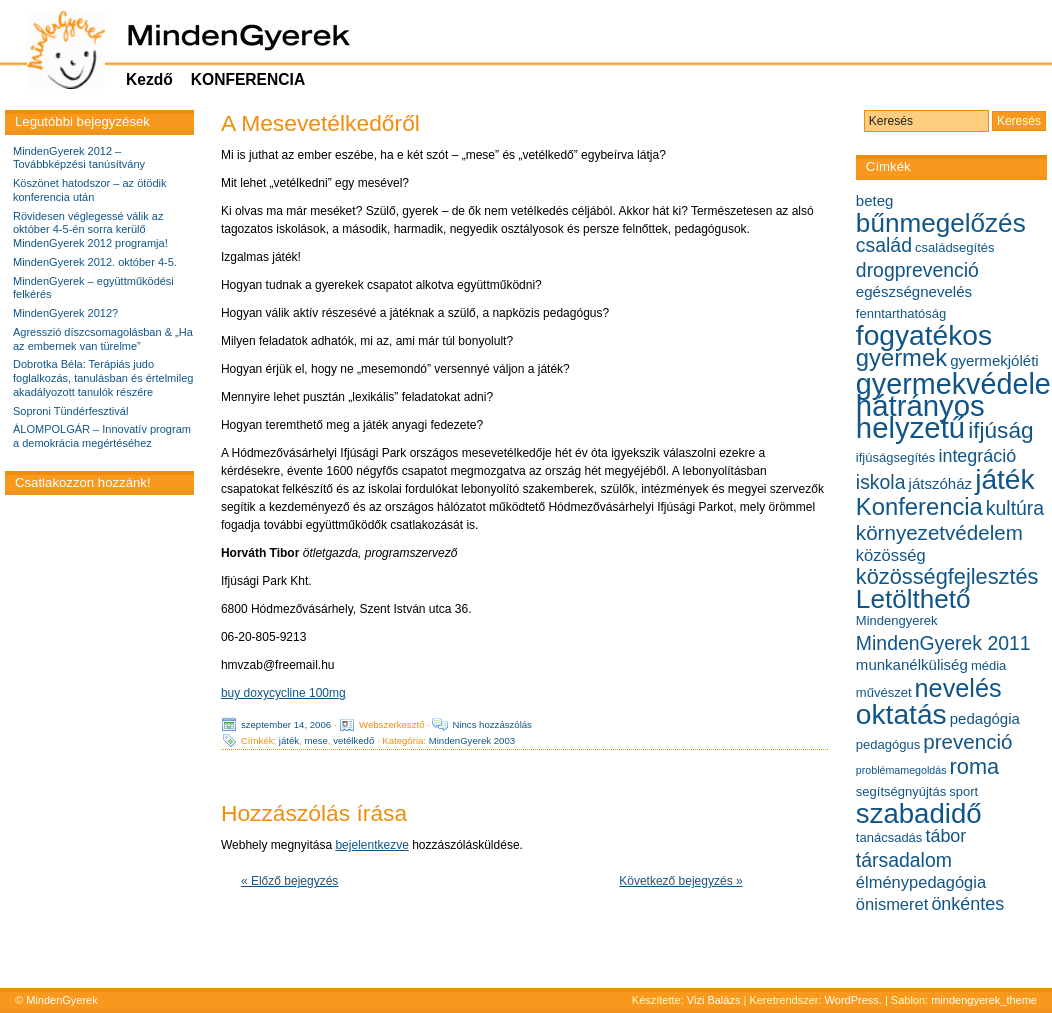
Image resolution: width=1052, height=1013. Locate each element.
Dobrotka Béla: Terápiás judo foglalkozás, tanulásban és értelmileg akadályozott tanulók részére (103, 378)
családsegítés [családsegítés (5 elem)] (955, 247)
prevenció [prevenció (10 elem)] (967, 741)
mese (315, 740)
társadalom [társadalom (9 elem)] (904, 860)
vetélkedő (353, 740)
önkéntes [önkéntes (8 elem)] (967, 904)
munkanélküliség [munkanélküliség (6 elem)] (912, 664)
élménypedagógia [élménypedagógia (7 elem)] (921, 882)
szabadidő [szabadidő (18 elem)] (919, 813)
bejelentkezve (371, 845)
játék (289, 740)
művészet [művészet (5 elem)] (884, 692)
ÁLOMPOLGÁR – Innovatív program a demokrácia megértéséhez (102, 436)
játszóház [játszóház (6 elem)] (941, 483)
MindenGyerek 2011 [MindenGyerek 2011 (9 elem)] (943, 643)
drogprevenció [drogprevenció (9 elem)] (917, 270)
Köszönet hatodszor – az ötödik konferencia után (89, 190)
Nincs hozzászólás (491, 724)
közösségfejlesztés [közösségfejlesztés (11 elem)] (947, 576)
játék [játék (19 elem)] (1004, 479)
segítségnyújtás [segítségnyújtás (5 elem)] (901, 791)
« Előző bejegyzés (289, 881)
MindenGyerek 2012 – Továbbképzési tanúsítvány (79, 158)
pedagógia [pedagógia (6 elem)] (985, 718)
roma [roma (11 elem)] (975, 766)
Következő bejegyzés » (680, 881)
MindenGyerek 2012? (65, 313)
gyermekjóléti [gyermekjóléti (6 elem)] (994, 360)
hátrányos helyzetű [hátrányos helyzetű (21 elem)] (920, 416)
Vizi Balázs (715, 1000)
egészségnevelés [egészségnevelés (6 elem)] (914, 291)
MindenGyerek (62, 1000)
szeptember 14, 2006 (286, 724)
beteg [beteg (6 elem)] (875, 200)
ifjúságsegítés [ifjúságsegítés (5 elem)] (896, 457)
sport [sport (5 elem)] (963, 791)
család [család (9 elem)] (884, 245)
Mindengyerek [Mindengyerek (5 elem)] (897, 620)
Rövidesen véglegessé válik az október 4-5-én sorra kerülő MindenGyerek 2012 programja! (90, 230)
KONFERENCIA (248, 79)
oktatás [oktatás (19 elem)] (901, 714)
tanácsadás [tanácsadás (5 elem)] (889, 837)
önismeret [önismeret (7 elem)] (892, 904)
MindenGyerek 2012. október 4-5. (95, 262)
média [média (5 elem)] (988, 665)
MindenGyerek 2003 (472, 740)
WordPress (852, 1000)
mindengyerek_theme (984, 1000)
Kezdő (149, 79)
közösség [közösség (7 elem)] (891, 555)
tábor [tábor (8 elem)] (945, 836)
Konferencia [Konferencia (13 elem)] (919, 506)
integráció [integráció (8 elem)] (977, 456)
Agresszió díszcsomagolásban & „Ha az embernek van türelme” (103, 339)
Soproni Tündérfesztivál (70, 411)
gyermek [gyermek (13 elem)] (901, 357)
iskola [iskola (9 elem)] (881, 482)
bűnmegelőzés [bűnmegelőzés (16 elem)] (941, 223)
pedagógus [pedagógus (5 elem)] (888, 744)
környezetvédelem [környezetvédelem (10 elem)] (939, 532)
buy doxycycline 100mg (283, 693)
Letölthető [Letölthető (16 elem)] (913, 599)
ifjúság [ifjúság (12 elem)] (1000, 430)
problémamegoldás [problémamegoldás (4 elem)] (901, 770)
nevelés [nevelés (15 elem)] (958, 688)
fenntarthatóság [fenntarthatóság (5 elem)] (901, 313)
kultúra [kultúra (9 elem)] (1015, 508)
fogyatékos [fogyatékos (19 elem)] (924, 335)
